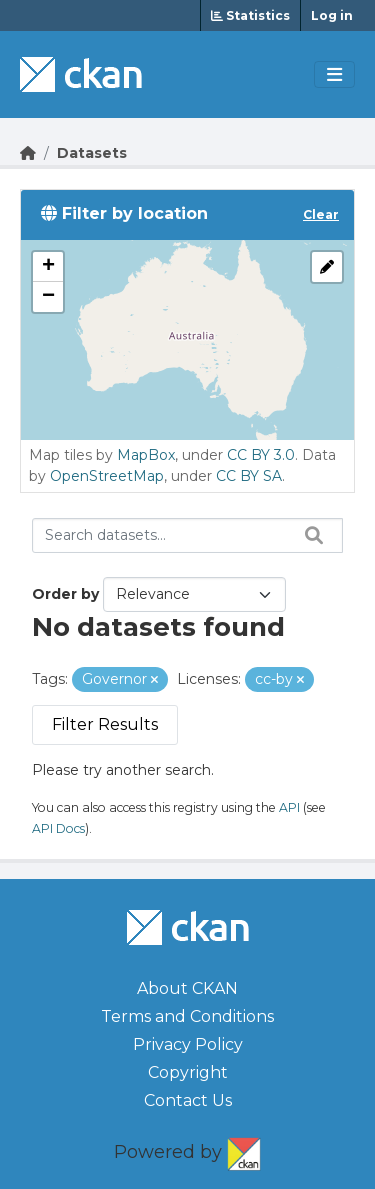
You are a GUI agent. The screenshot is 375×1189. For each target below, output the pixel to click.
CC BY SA (249, 476)
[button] (48, 267)
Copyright (188, 1072)
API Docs (58, 828)
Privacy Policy (188, 1044)
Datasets (92, 153)
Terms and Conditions (187, 1016)
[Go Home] (28, 153)
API (289, 807)
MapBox (146, 455)
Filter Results (105, 724)
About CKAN (187, 988)
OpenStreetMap (107, 476)
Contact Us (188, 1100)
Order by (65, 594)
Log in (332, 15)
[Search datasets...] (187, 535)
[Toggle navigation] (334, 75)
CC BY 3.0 (261, 455)
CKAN (244, 1150)
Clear (321, 214)
